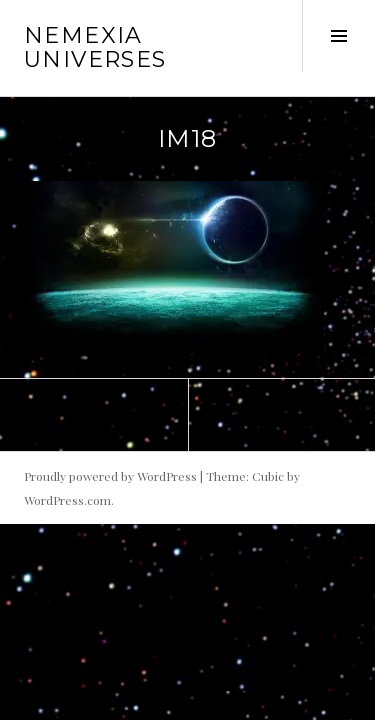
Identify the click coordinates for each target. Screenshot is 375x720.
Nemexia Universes (95, 47)
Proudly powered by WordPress (110, 476)
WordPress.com (67, 500)
